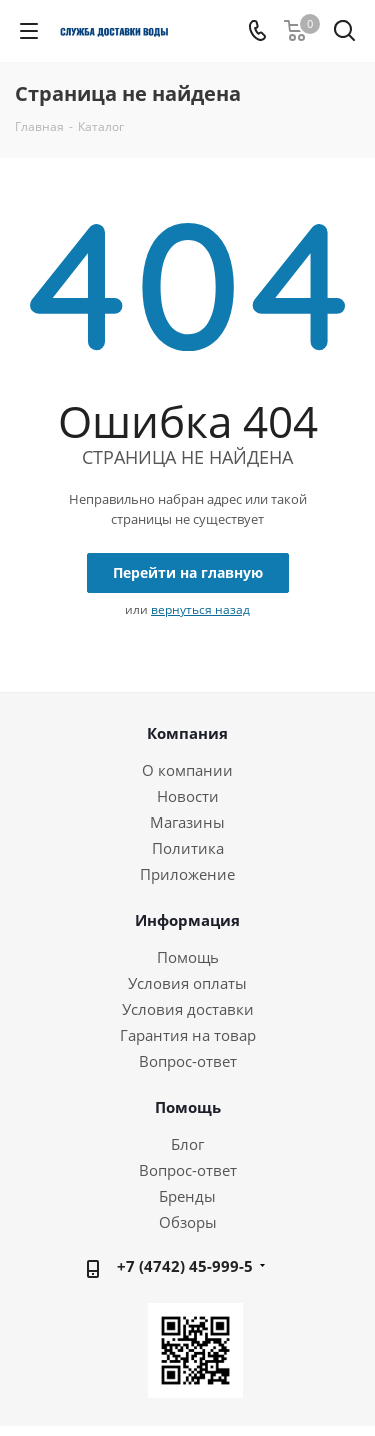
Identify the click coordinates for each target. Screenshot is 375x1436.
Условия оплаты (187, 983)
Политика (188, 848)
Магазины (187, 822)
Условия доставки (188, 1009)
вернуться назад (200, 609)
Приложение (187, 874)
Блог (187, 1144)
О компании (187, 770)
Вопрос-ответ (188, 1061)
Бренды (187, 1196)
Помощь (188, 957)
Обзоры (188, 1222)
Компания (187, 733)
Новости (188, 796)
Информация (187, 920)
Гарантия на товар (188, 1035)
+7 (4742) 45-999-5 (185, 1266)
